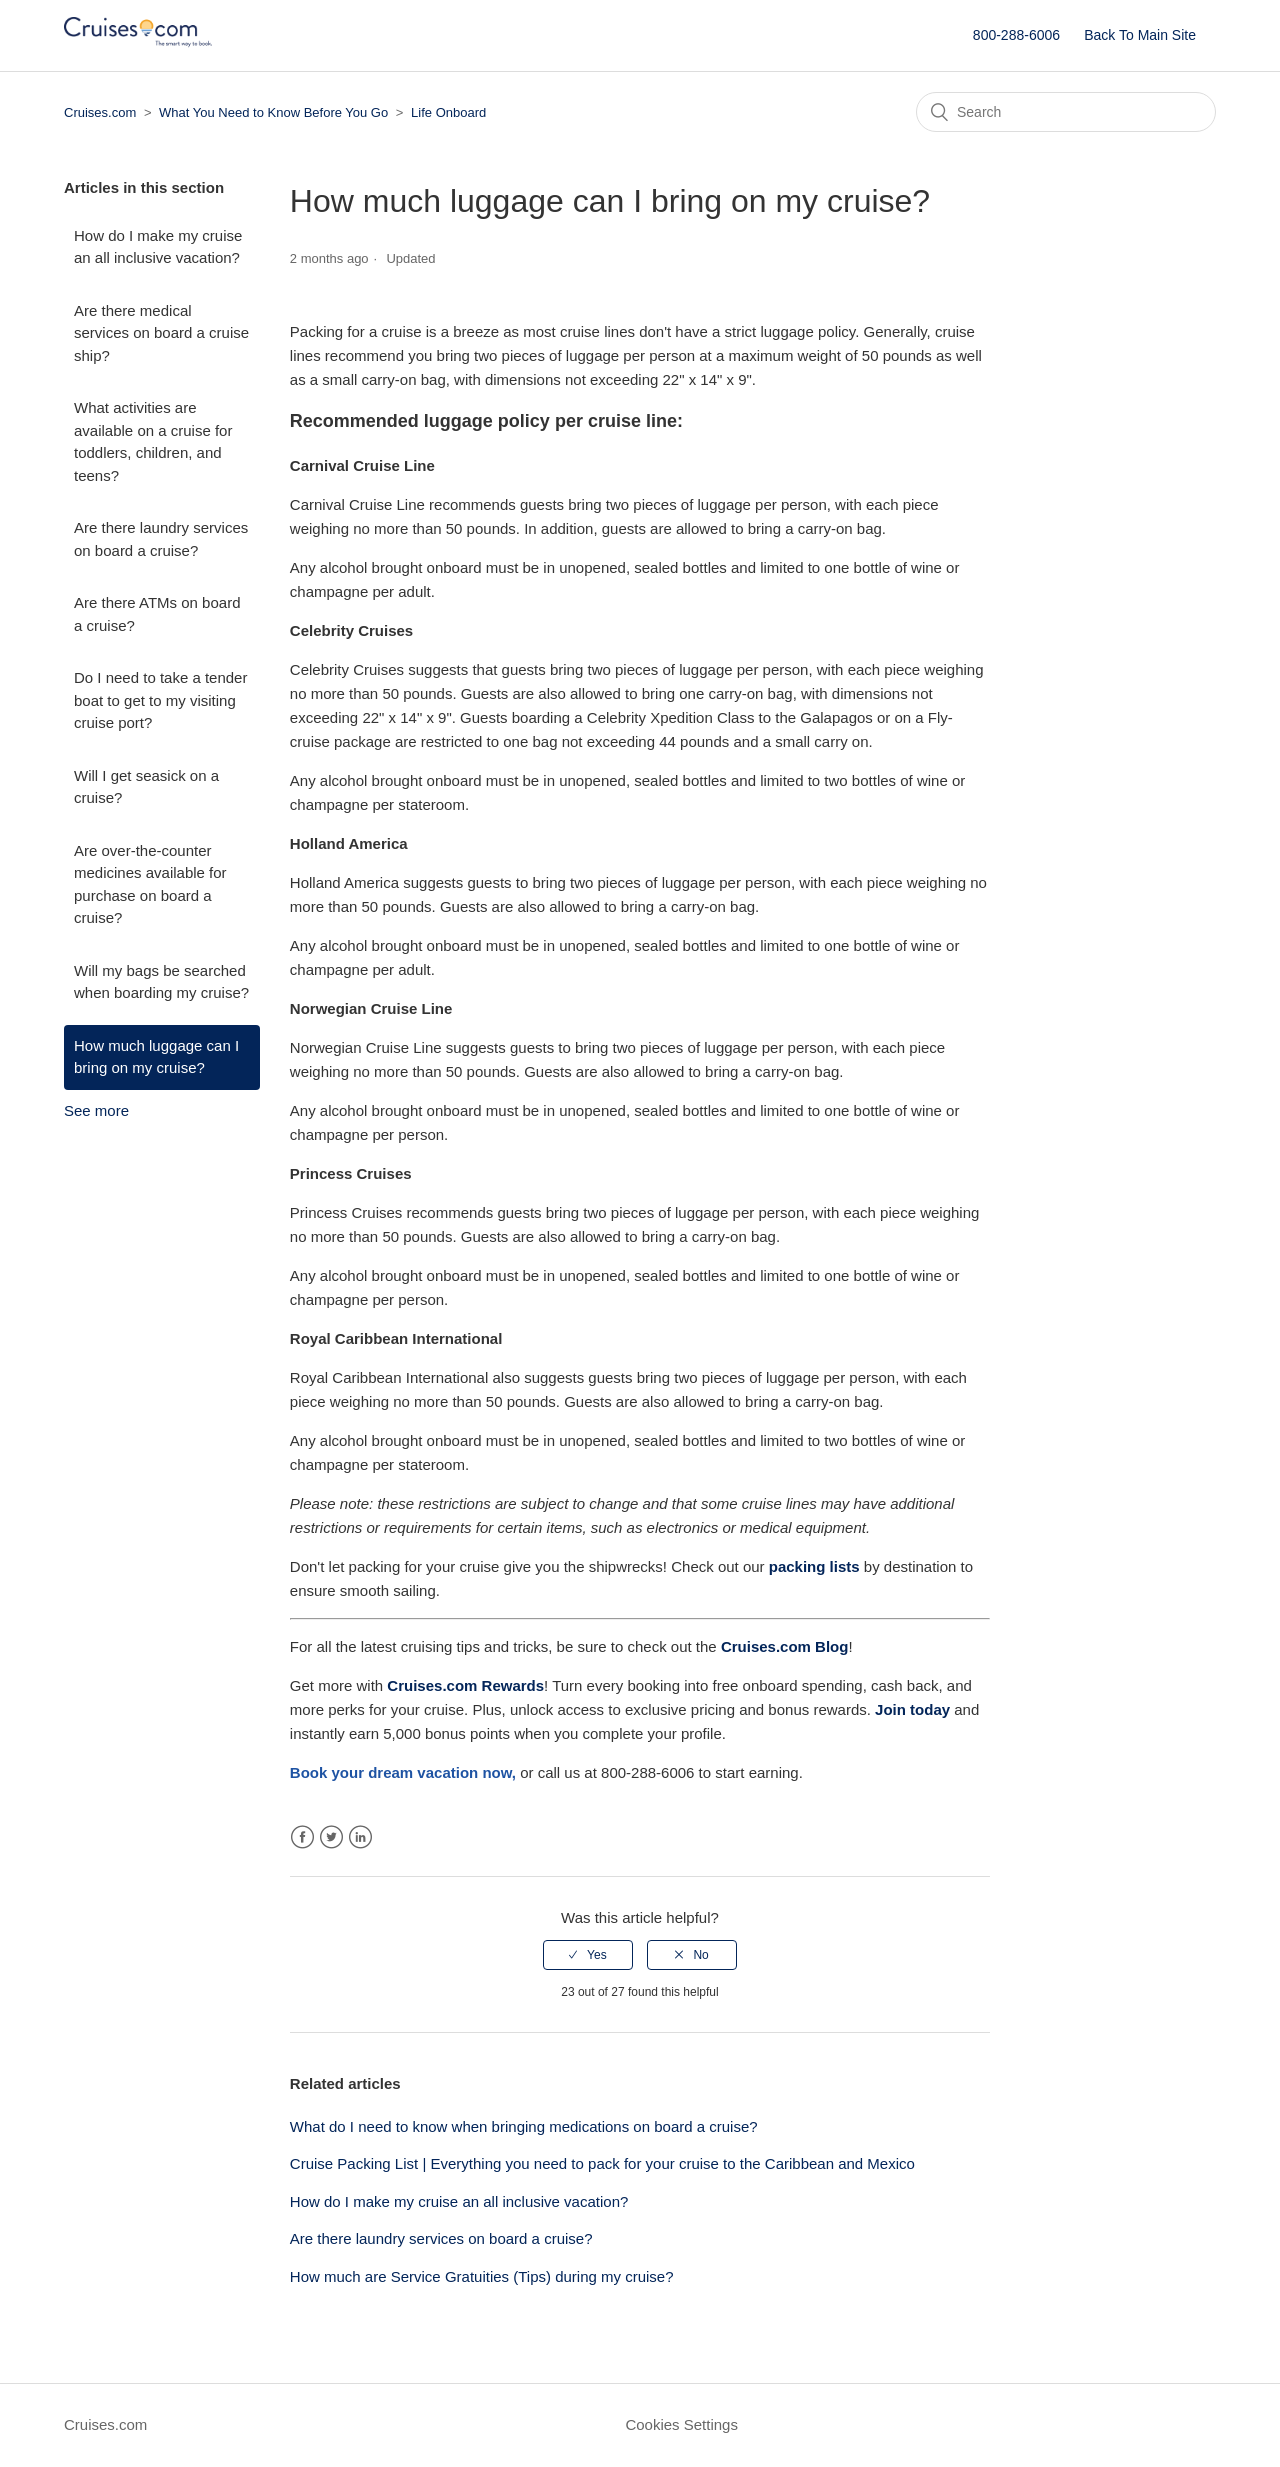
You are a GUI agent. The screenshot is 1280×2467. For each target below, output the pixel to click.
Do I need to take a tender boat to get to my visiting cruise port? (160, 700)
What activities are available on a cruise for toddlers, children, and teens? (153, 441)
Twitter (331, 1837)
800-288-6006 (1016, 35)
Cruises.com (100, 112)
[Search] (1066, 112)
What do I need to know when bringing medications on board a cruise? (524, 2126)
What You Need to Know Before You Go (273, 112)
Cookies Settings (681, 2424)
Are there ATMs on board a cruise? (157, 614)
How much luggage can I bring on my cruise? (156, 1057)
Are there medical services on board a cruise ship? (161, 333)
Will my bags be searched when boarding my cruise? (161, 982)
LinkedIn (360, 1837)
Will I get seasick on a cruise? (146, 787)
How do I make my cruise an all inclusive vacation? (158, 247)
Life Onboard (448, 112)
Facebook (302, 1837)
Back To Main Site (1140, 35)
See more (96, 1110)
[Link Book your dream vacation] (401, 1772)
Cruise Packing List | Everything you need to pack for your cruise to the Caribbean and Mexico (602, 2163)
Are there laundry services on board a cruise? (161, 539)
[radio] (588, 1955)
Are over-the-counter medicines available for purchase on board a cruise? (150, 884)
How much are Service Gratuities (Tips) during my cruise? (482, 2276)
